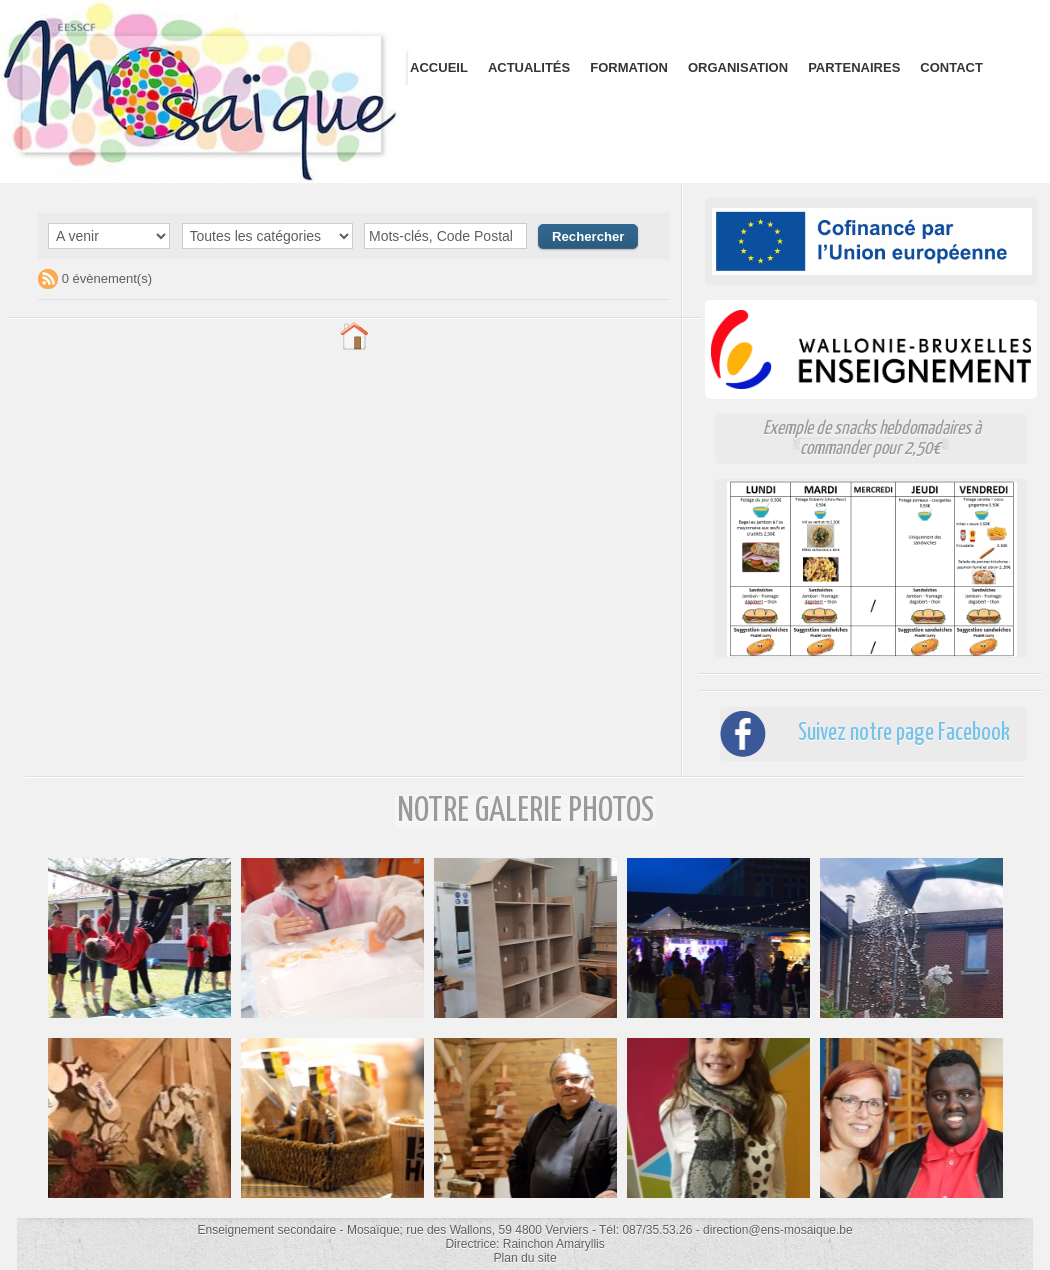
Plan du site (525, 1258)
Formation (629, 67)
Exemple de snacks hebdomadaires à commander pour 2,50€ (872, 438)
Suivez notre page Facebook (899, 733)
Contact (951, 67)
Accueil (439, 67)
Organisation (738, 67)
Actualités (529, 67)
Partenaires (854, 67)
